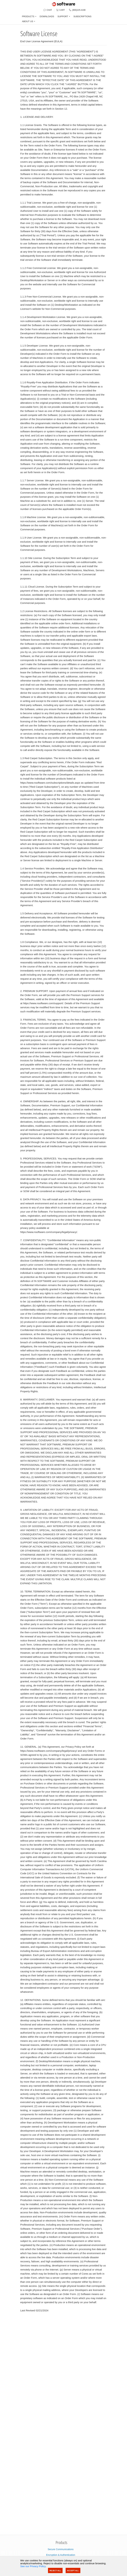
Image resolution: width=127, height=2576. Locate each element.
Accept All (73, 2571)
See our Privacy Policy (33, 2566)
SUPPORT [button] (62, 16)
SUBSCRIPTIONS (82, 16)
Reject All (55, 2571)
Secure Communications (61, 2549)
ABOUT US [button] (27, 21)
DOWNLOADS (47, 16)
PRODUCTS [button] (28, 16)
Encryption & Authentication (60, 2555)
